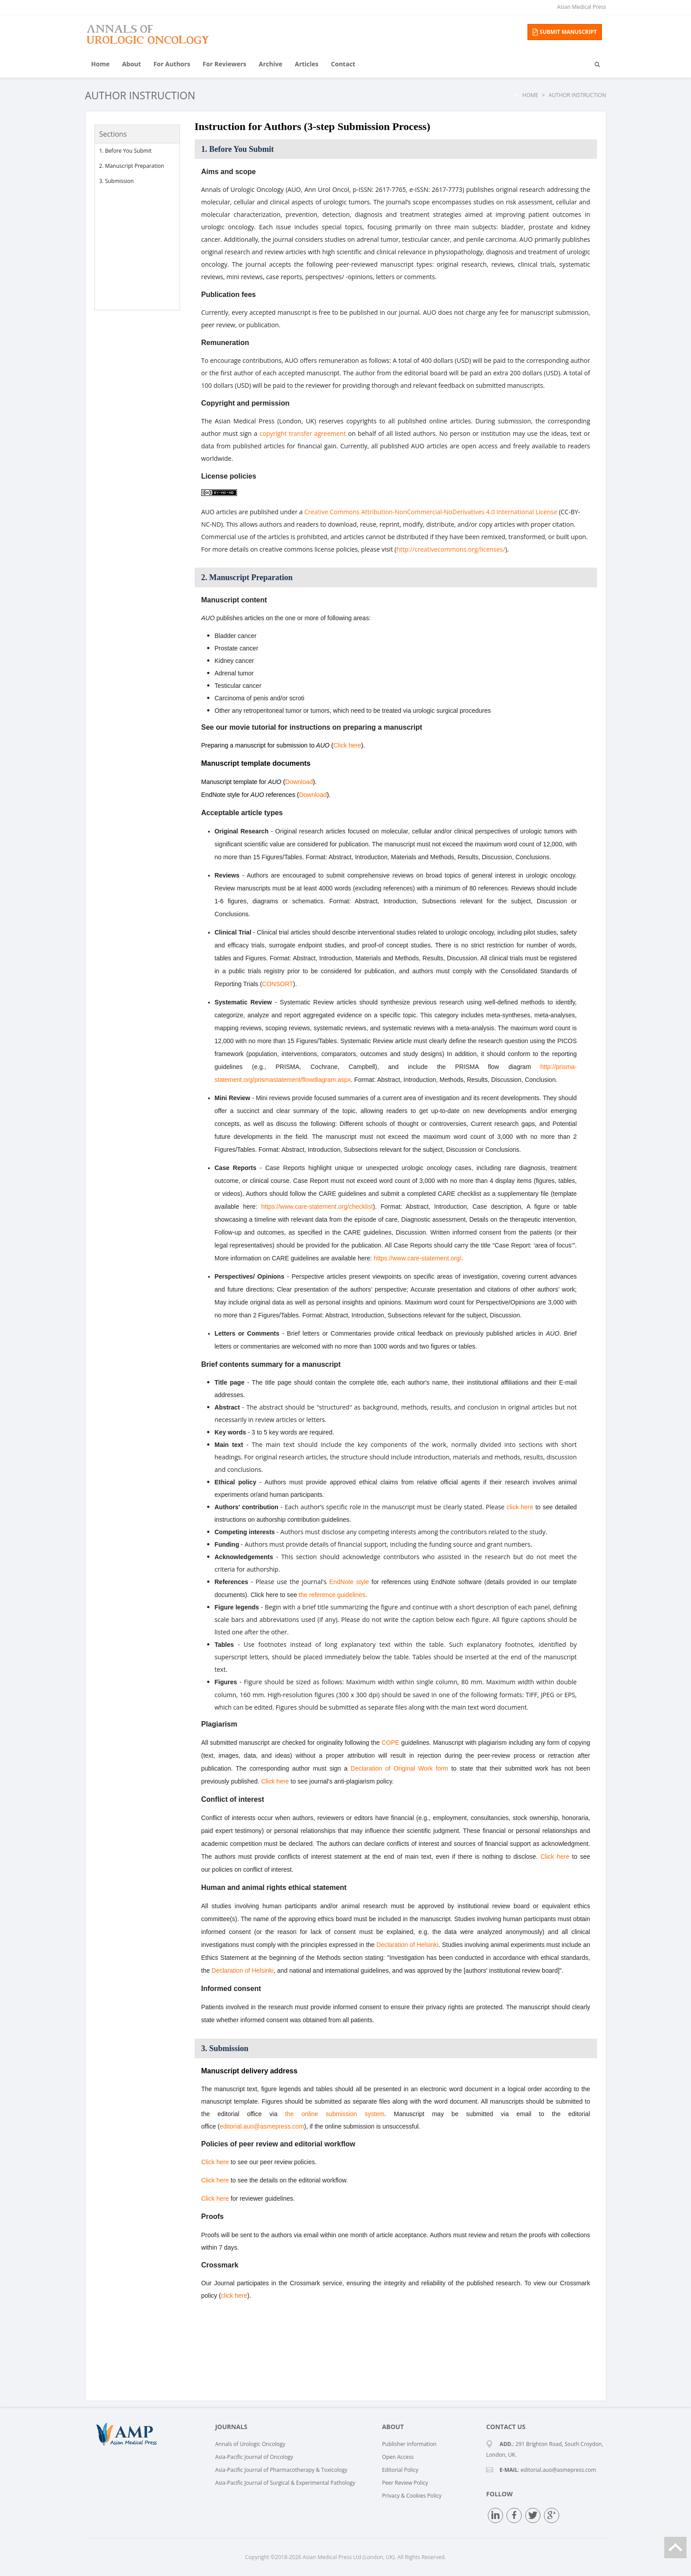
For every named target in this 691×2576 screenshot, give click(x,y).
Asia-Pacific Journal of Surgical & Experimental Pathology (285, 2483)
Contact (343, 64)
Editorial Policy (400, 2470)
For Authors (171, 64)
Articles (307, 64)
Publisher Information (409, 2444)
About (131, 64)
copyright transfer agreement (302, 433)
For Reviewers (224, 64)
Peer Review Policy (405, 2483)
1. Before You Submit (125, 150)
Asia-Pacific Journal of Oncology (254, 2457)
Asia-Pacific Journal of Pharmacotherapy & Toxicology (281, 2470)
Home (100, 64)
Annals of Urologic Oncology (250, 2444)
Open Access (397, 2457)
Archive (270, 64)
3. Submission (116, 181)
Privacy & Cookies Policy (412, 2495)
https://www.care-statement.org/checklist (317, 1206)
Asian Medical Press (581, 7)
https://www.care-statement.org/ (418, 1258)
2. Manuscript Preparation (131, 166)
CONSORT (277, 983)
